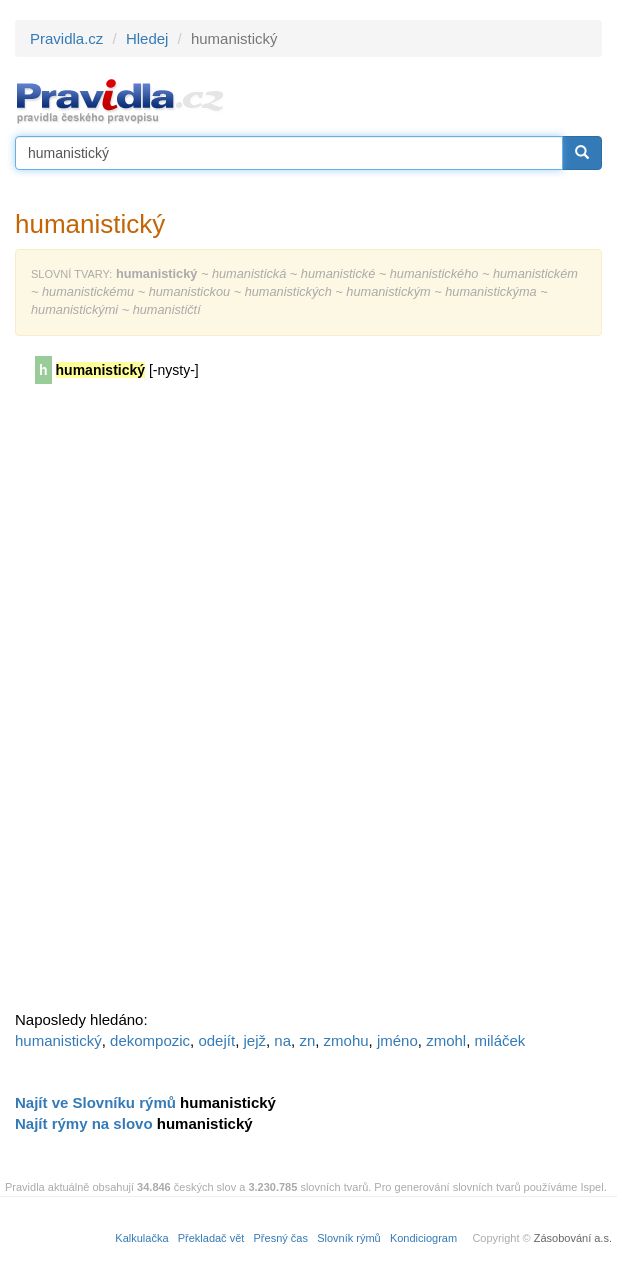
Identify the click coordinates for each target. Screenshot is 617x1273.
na (282, 1040)
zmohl (446, 1040)
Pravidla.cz (66, 38)
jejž (254, 1040)
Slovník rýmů (349, 1238)
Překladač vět (211, 1238)
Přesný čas (281, 1238)
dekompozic (150, 1040)
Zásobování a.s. (573, 1238)
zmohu (346, 1040)
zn (307, 1040)
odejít (216, 1040)
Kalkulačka (141, 1238)
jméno (397, 1040)
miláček (500, 1040)
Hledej (147, 38)
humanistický (58, 1040)
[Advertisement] (165, 704)
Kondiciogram (423, 1238)
